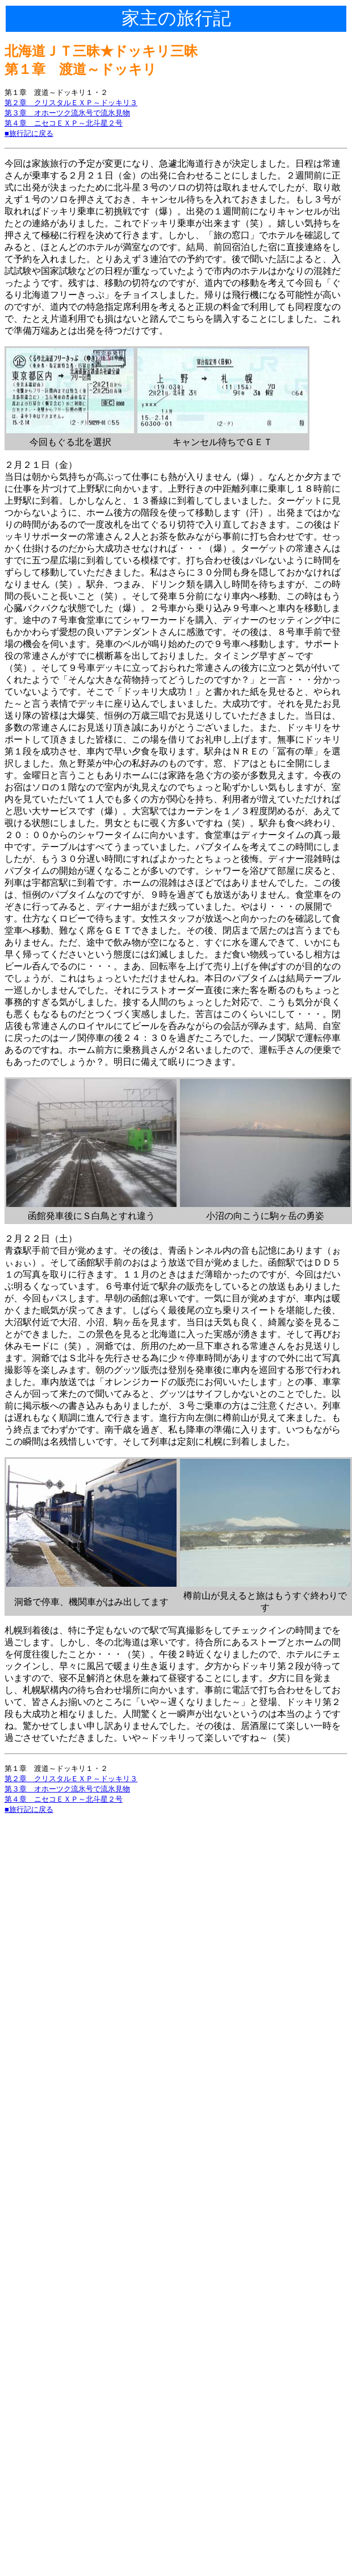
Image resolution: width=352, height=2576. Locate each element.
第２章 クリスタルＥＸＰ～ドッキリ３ (71, 102)
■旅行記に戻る (29, 133)
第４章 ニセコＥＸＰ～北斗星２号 (64, 123)
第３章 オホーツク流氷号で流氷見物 (67, 113)
